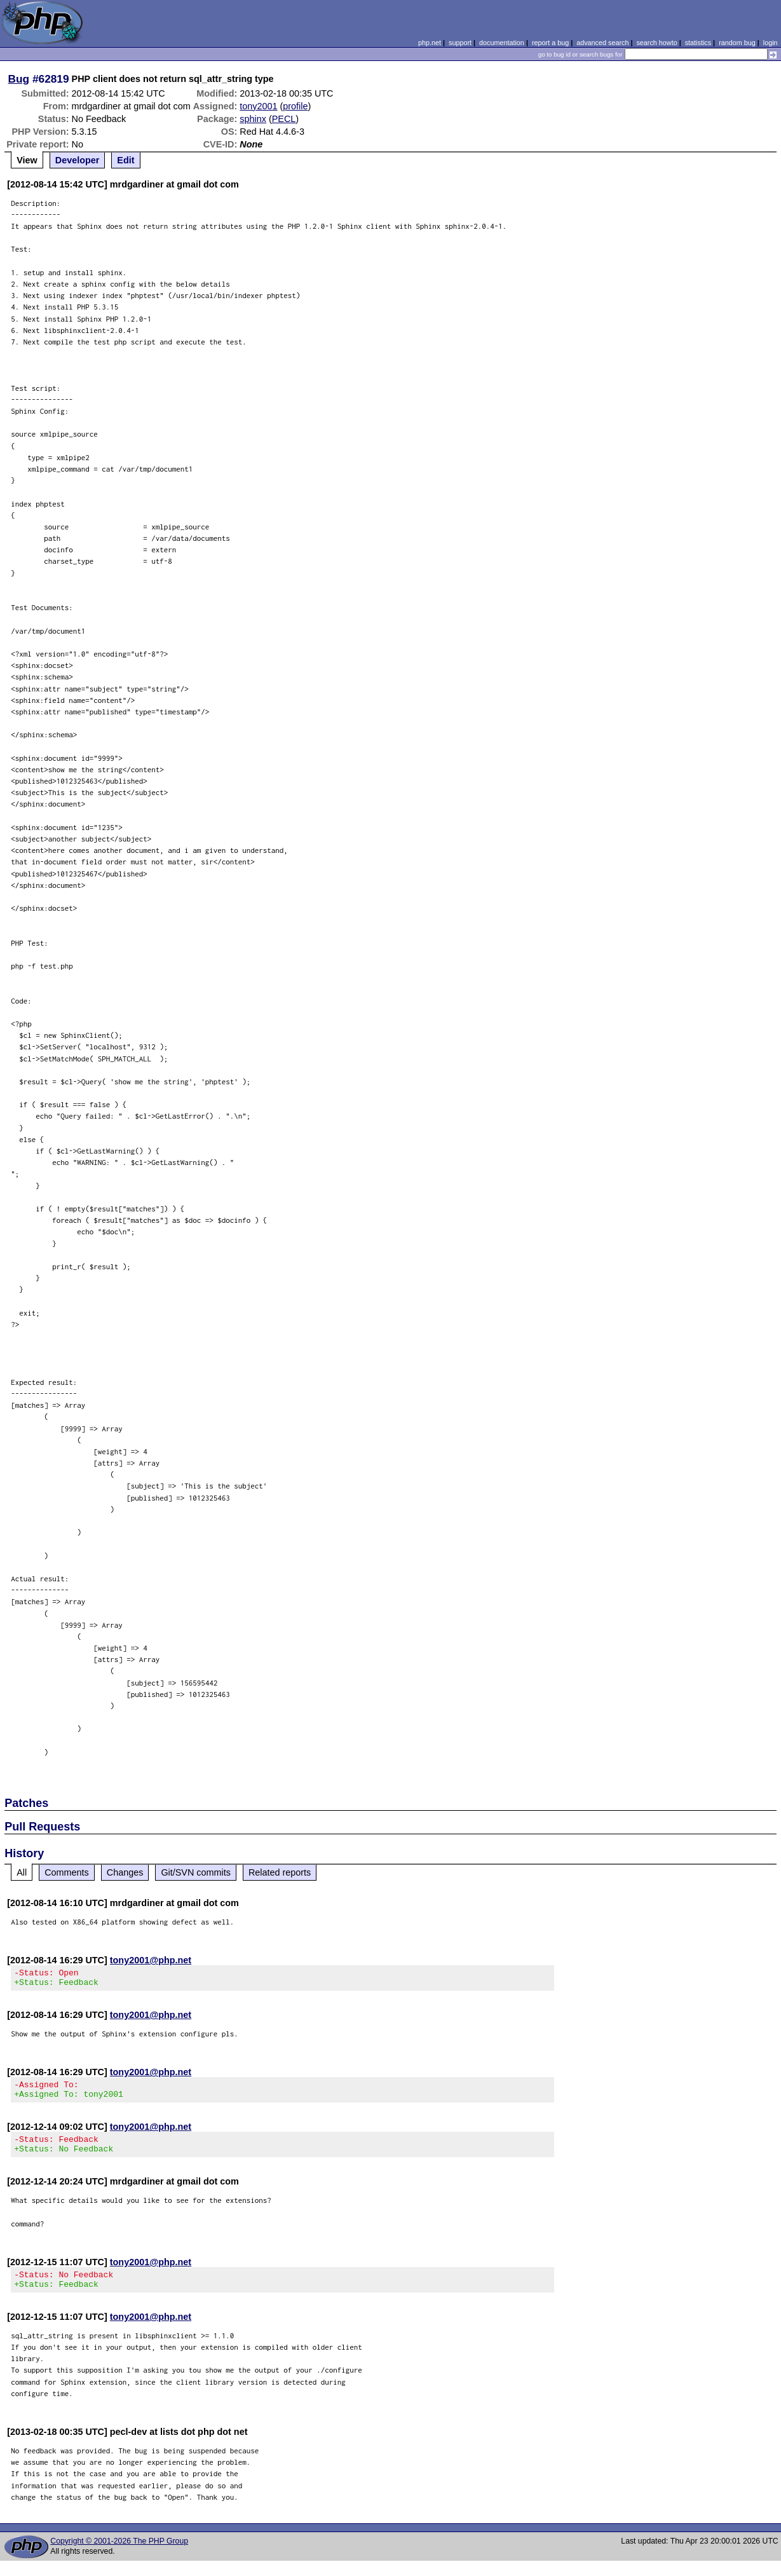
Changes (125, 1872)
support (460, 42)
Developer (77, 160)
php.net (429, 42)
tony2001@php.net (150, 1960)
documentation (501, 42)
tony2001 (258, 106)
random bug (737, 42)
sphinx (253, 119)
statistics (698, 42)
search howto (656, 42)
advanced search (602, 42)
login (770, 42)
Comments (66, 1872)
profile (295, 106)
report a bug (550, 42)
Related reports (279, 1872)
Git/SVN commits (196, 1872)
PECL (284, 119)
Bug (19, 78)
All (22, 1872)
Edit (125, 160)
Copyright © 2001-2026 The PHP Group (119, 2556)
